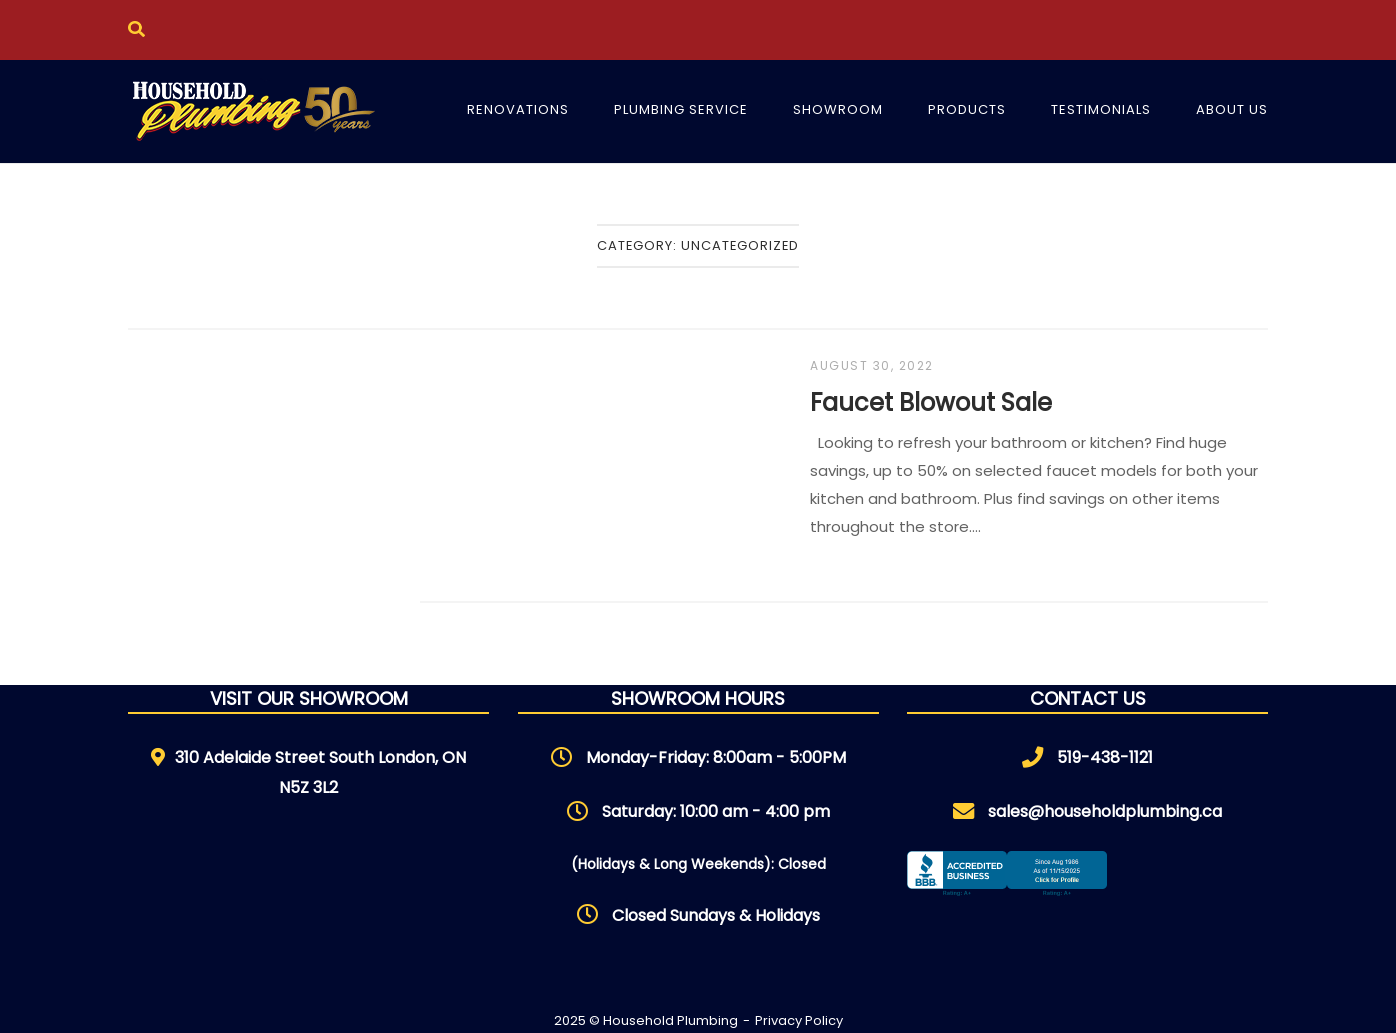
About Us (1232, 109)
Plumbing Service (681, 109)
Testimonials (1101, 109)
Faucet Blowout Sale (931, 402)
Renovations (518, 109)
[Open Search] (136, 30)
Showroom (838, 109)
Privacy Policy (799, 1020)
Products (967, 109)
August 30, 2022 (872, 365)
